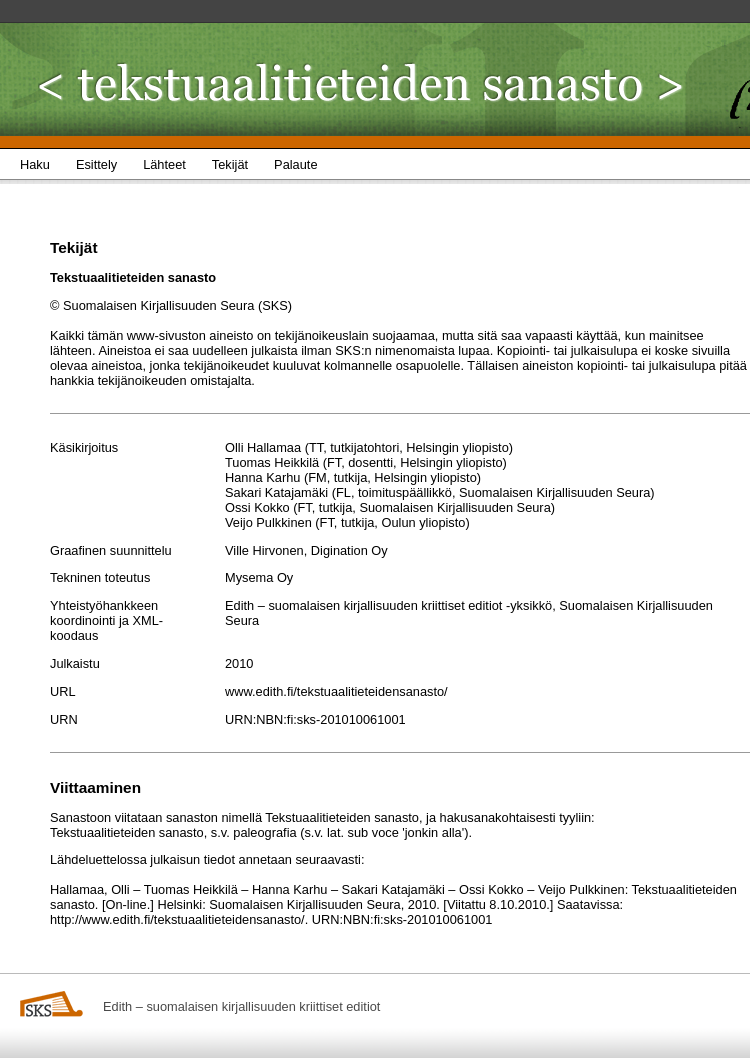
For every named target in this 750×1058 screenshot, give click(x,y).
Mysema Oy (259, 577)
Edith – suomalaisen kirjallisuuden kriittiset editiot (241, 1006)
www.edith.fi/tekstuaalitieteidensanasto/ (336, 691)
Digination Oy (349, 550)
